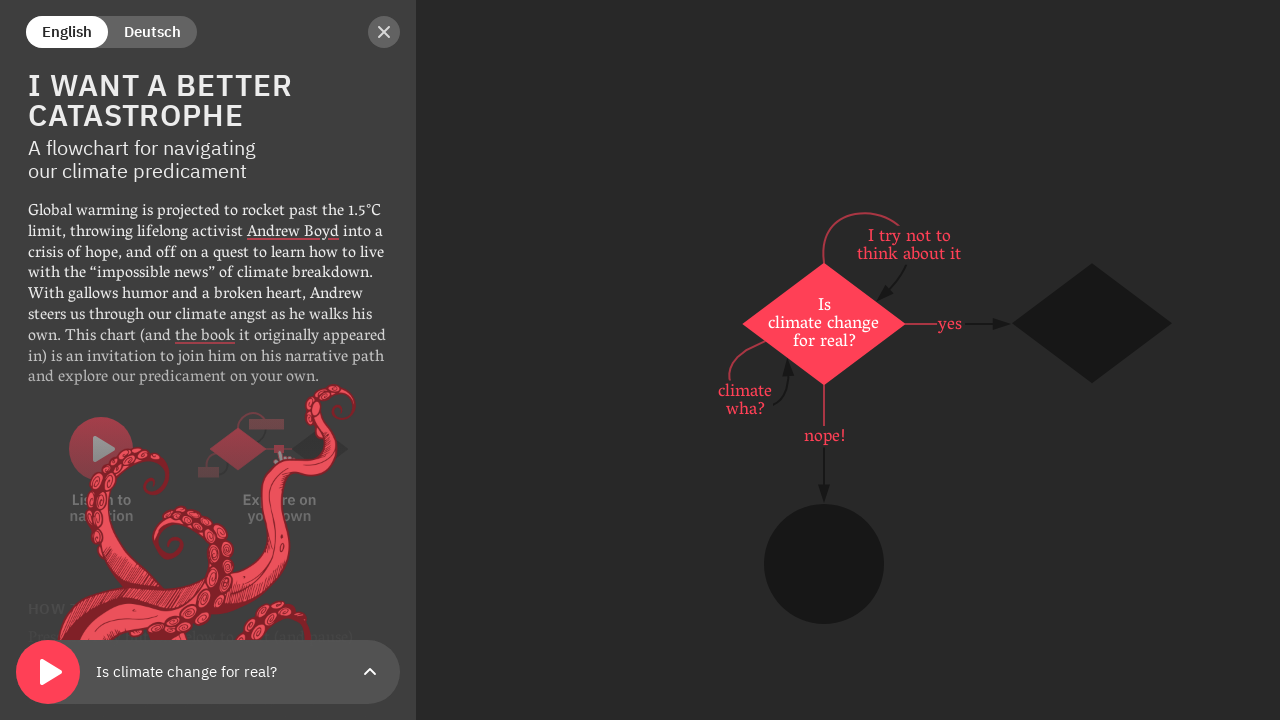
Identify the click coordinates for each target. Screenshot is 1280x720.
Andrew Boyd (293, 233)
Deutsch (152, 31)
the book (205, 337)
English (67, 31)
